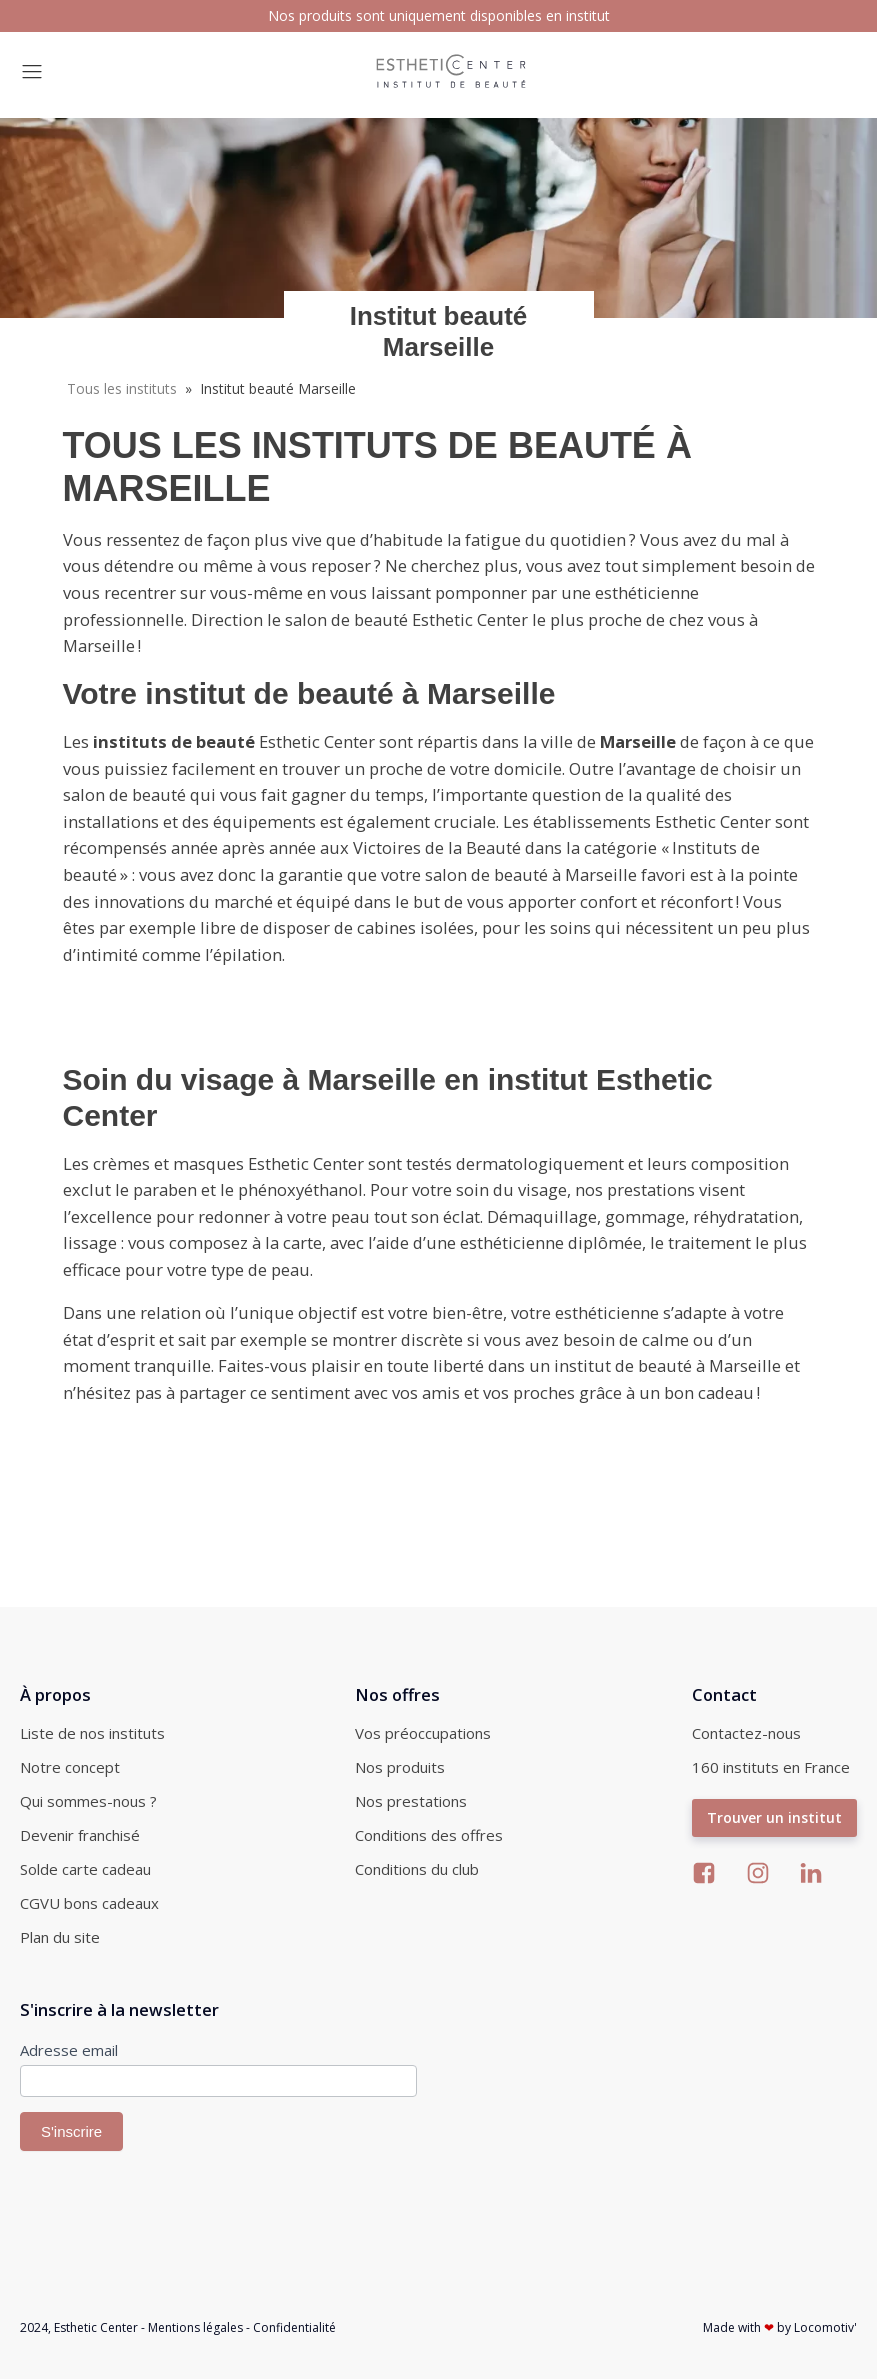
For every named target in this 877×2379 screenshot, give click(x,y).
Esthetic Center (96, 2327)
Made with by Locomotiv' (780, 2327)
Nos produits (400, 1767)
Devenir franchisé (80, 1835)
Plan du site (60, 1937)
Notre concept (70, 1767)
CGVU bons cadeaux (89, 1903)
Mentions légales (195, 2327)
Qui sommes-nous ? (88, 1801)
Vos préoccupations (423, 1733)
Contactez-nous (746, 1733)
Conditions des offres (429, 1835)
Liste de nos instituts (92, 1733)
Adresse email (69, 2050)
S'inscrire (71, 2131)
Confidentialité (294, 2327)
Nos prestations (411, 1801)
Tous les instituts (122, 388)
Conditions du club (417, 1869)
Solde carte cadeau (85, 1869)
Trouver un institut (774, 1817)
